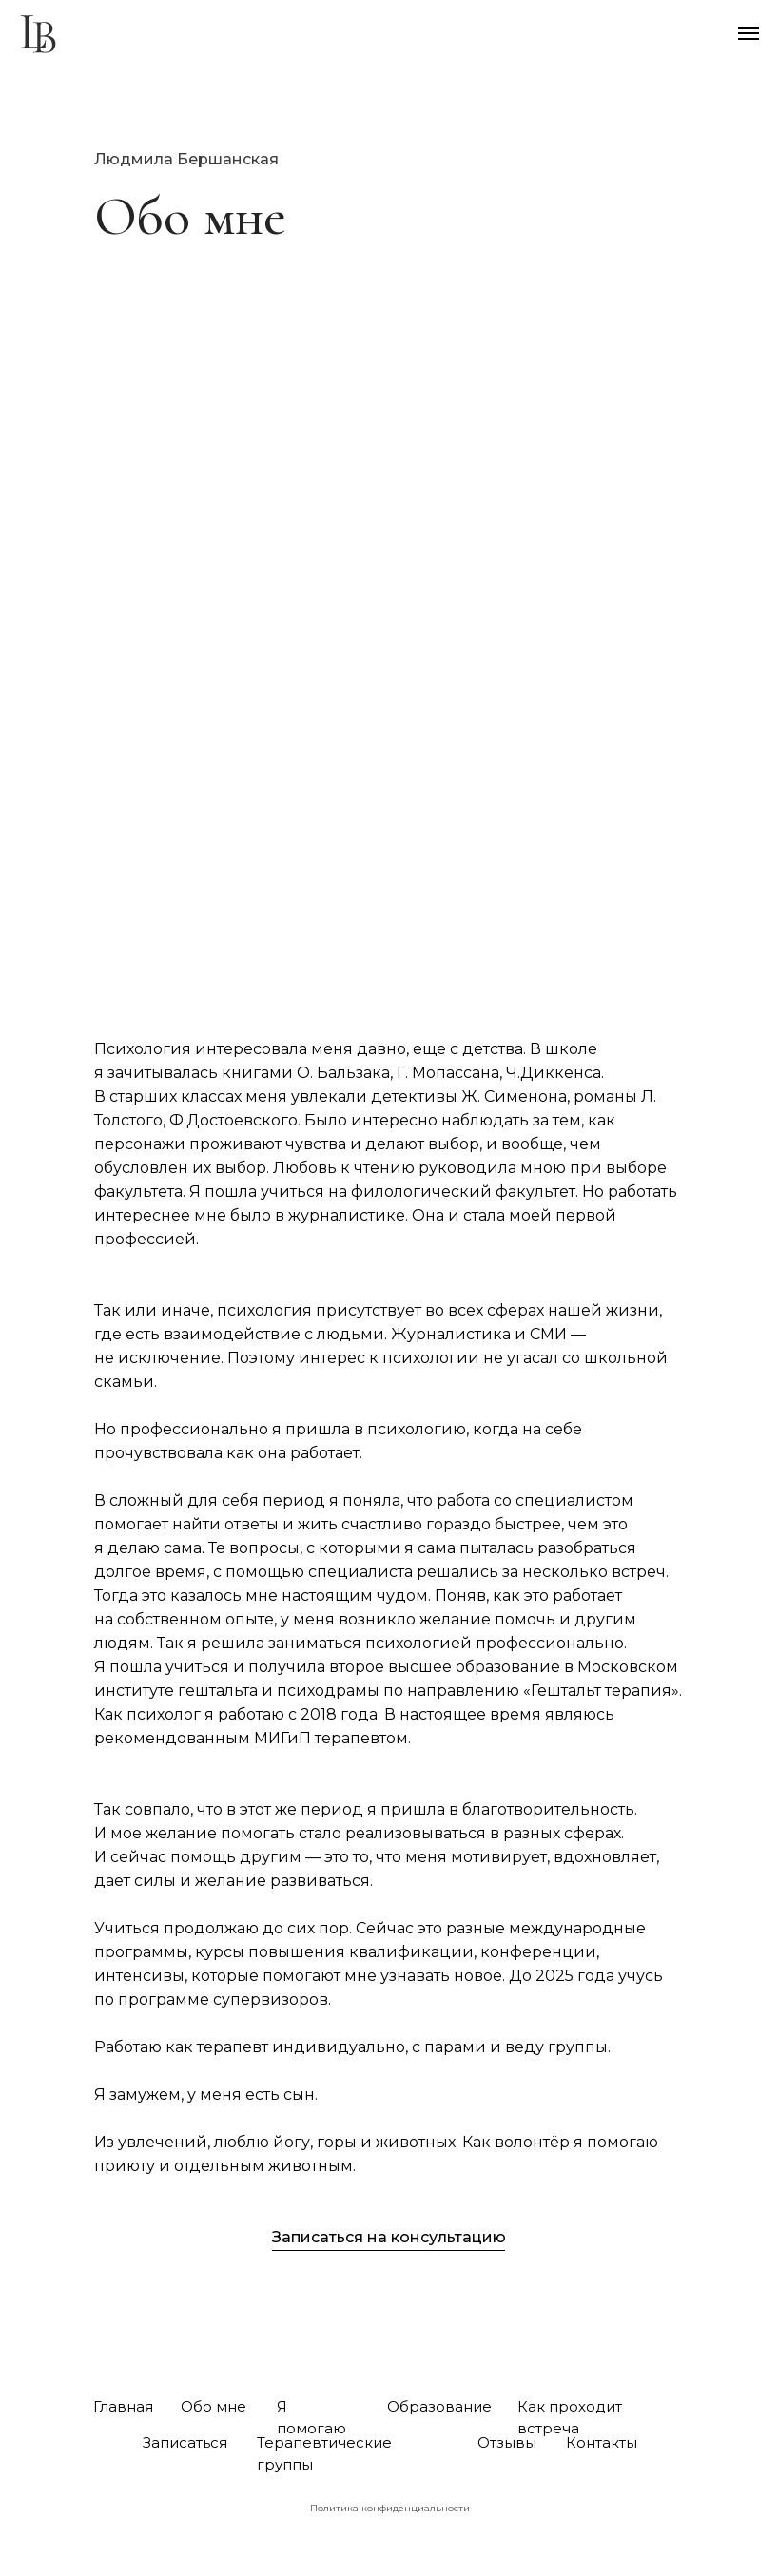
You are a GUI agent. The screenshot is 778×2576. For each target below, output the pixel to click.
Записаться (185, 2442)
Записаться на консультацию (389, 2237)
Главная (123, 2406)
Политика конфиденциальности (390, 2508)
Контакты (601, 2442)
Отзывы (506, 2442)
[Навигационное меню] (748, 33)
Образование (439, 2406)
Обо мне (213, 2406)
